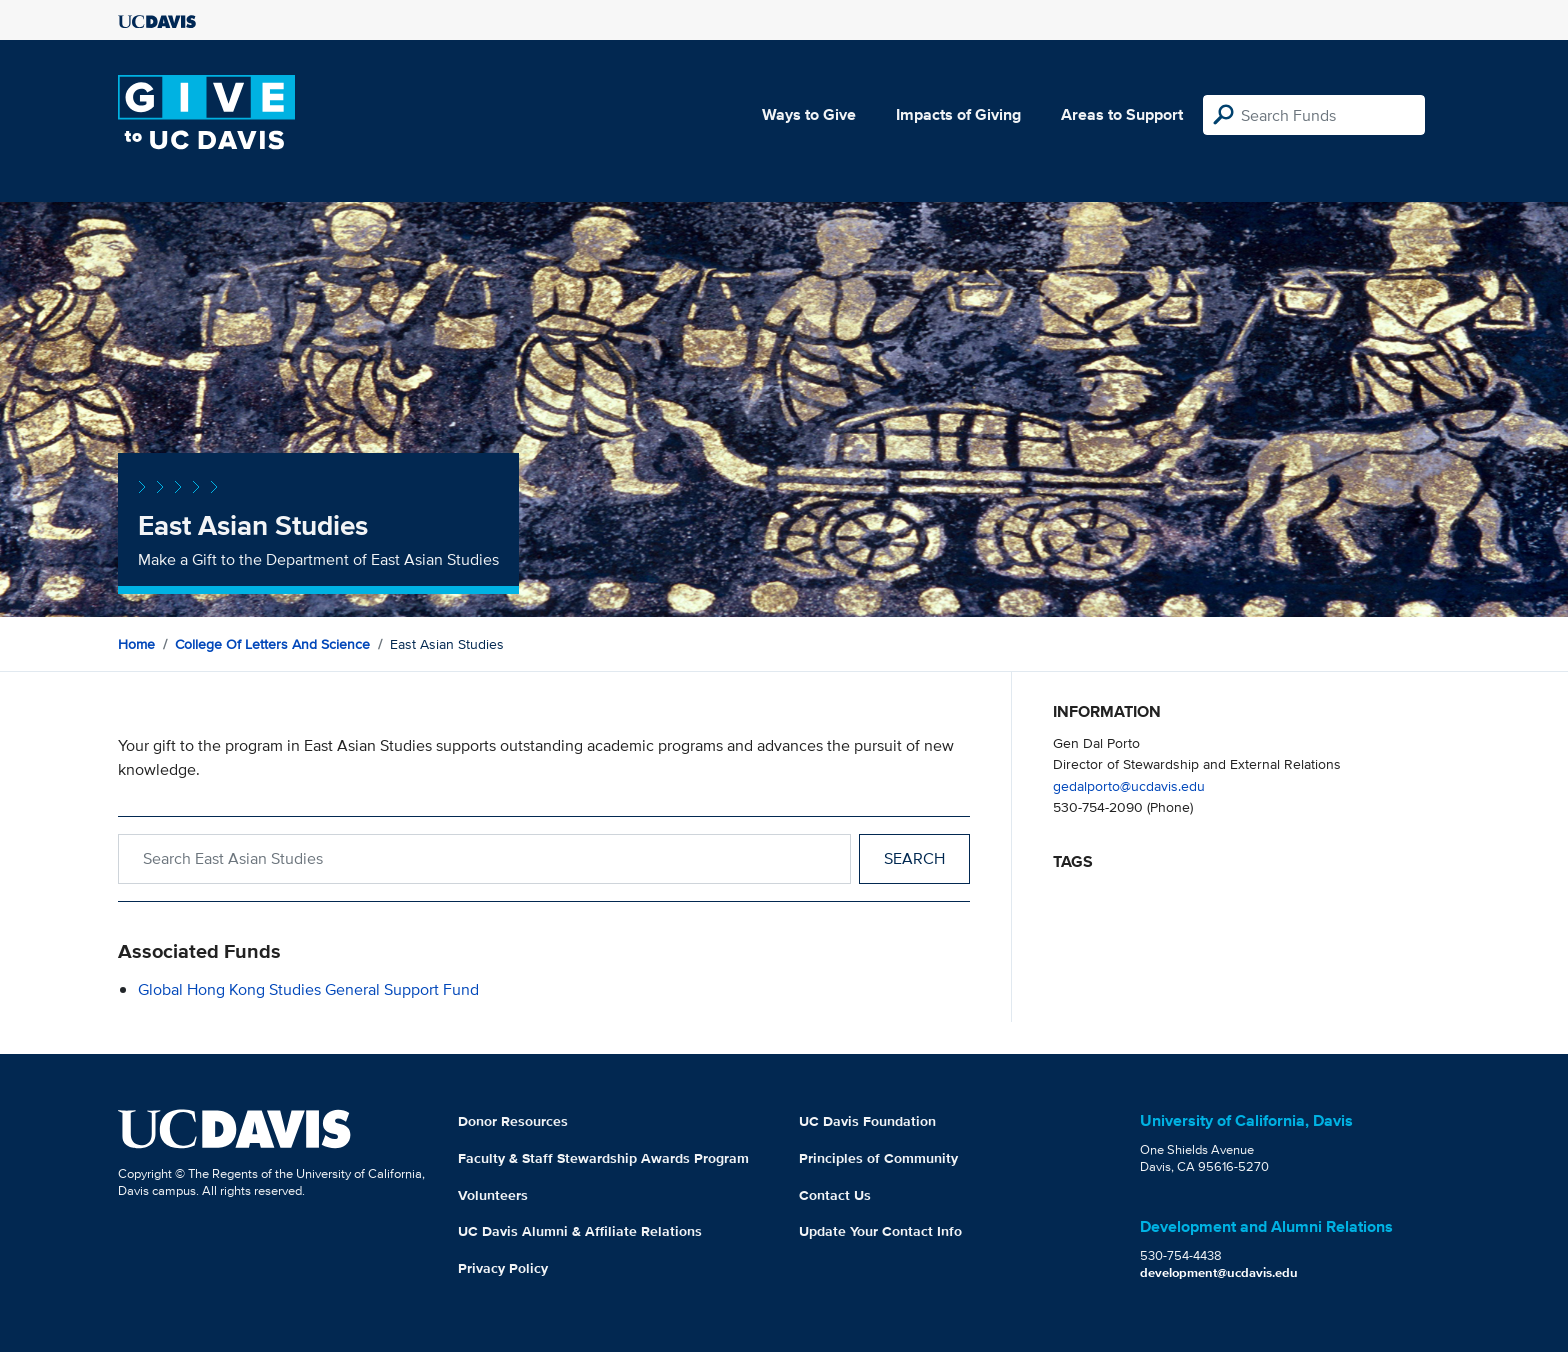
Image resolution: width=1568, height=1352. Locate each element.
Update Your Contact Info (880, 1231)
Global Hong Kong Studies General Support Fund (308, 989)
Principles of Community (878, 1158)
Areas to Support (1122, 114)
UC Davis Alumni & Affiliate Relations (580, 1231)
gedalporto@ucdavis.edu (1129, 785)
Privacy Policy (503, 1268)
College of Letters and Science (272, 644)
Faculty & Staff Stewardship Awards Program (603, 1158)
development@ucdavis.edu (1219, 1272)
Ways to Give (809, 114)
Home (136, 644)
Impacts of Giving (958, 114)
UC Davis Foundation (867, 1121)
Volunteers (493, 1195)
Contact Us (835, 1195)
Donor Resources (513, 1121)
